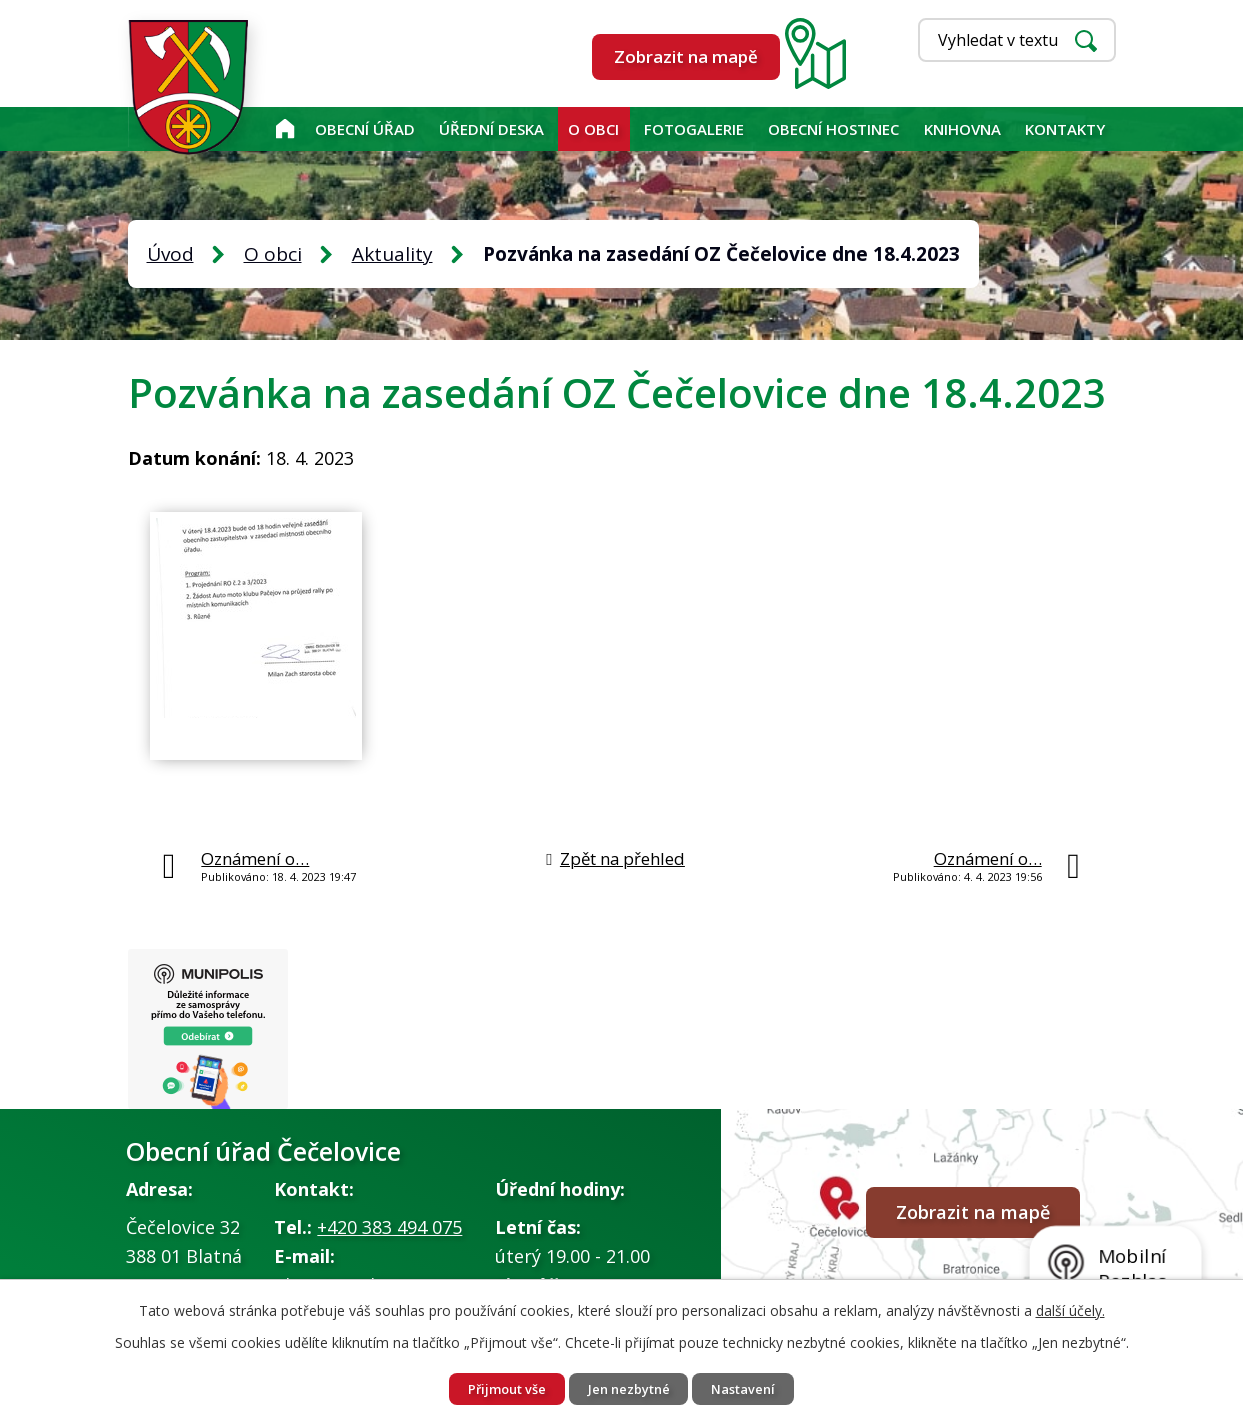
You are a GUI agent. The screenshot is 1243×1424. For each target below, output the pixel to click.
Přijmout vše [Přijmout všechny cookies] (494, 1387)
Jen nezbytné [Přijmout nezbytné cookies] (630, 1387)
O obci (593, 129)
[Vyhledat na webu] (1017, 40)
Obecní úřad (365, 129)
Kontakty (1065, 129)
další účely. (1070, 1306)
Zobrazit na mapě (686, 56)
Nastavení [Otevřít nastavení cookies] (757, 1387)
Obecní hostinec (833, 129)
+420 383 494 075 (389, 1233)
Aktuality (392, 254)
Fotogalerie (694, 129)
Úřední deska (491, 129)
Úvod (284, 129)
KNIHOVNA (962, 129)
